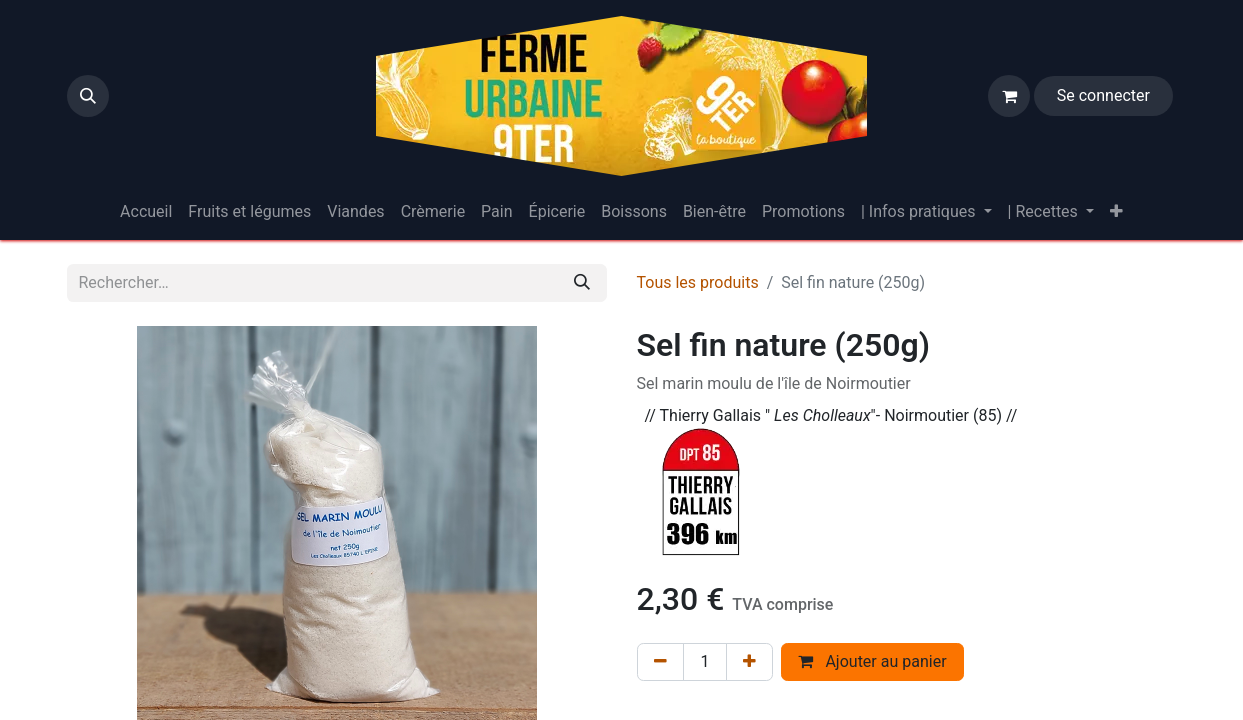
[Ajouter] (749, 662)
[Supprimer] (660, 662)
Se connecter (1103, 95)
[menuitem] (146, 212)
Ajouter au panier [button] (872, 661)
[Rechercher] (582, 283)
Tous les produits (698, 282)
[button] (88, 96)
